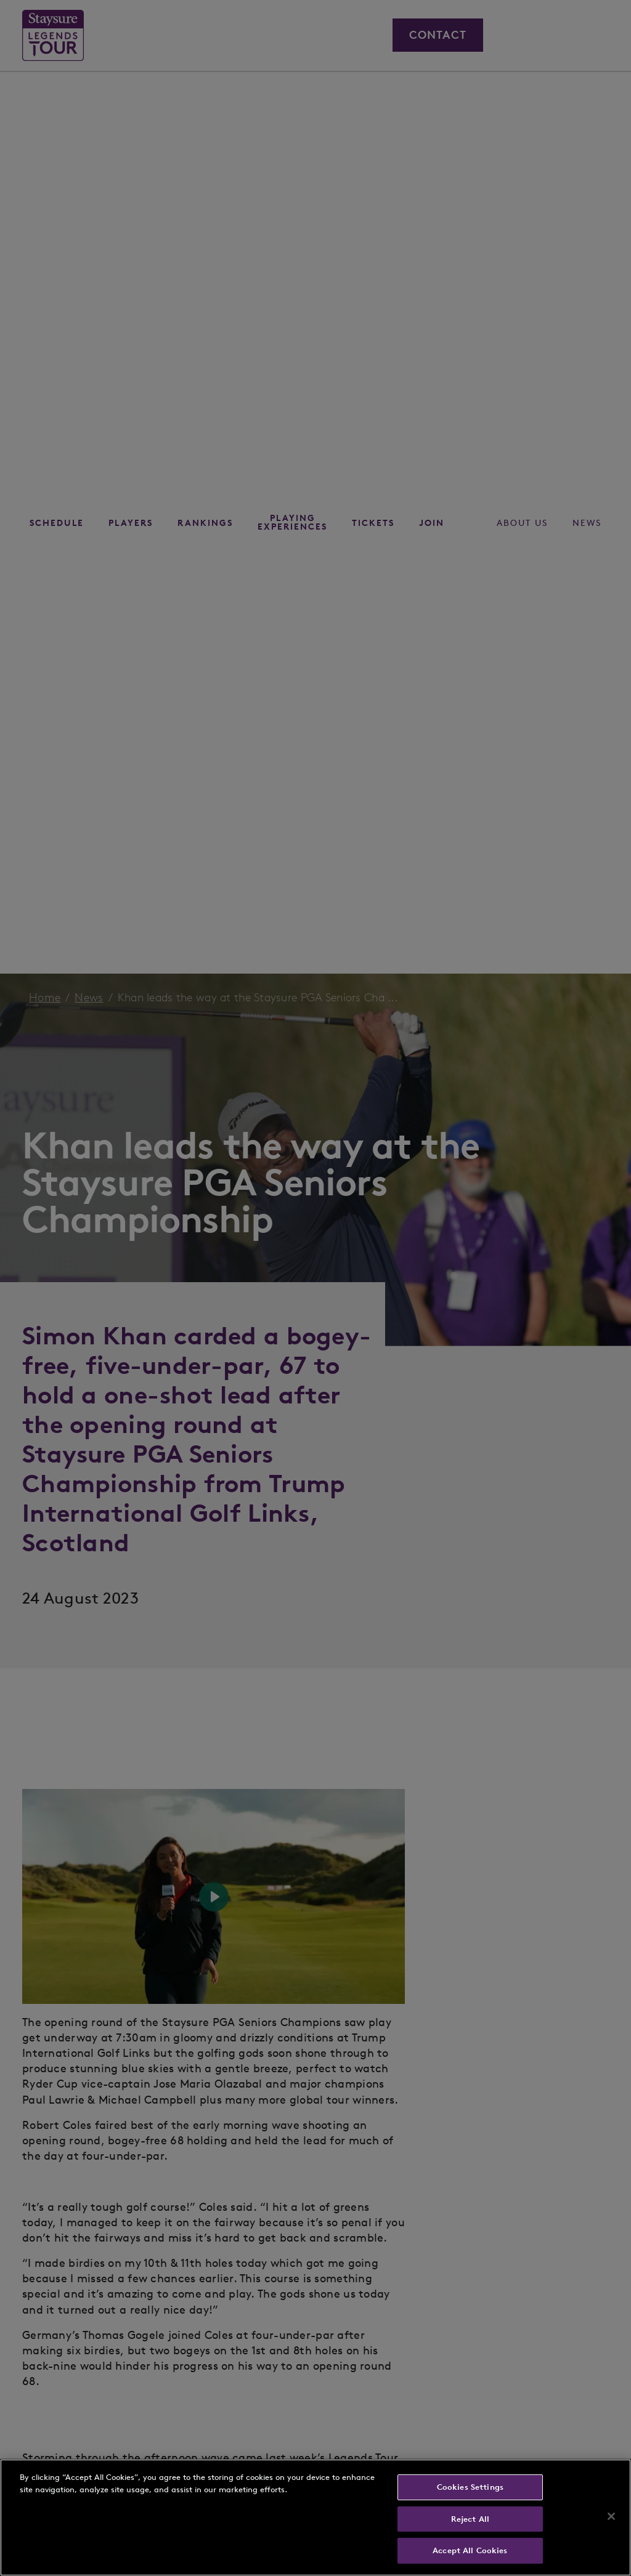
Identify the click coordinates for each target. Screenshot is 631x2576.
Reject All (470, 2519)
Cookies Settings (470, 2487)
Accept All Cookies (470, 2550)
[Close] (611, 2516)
